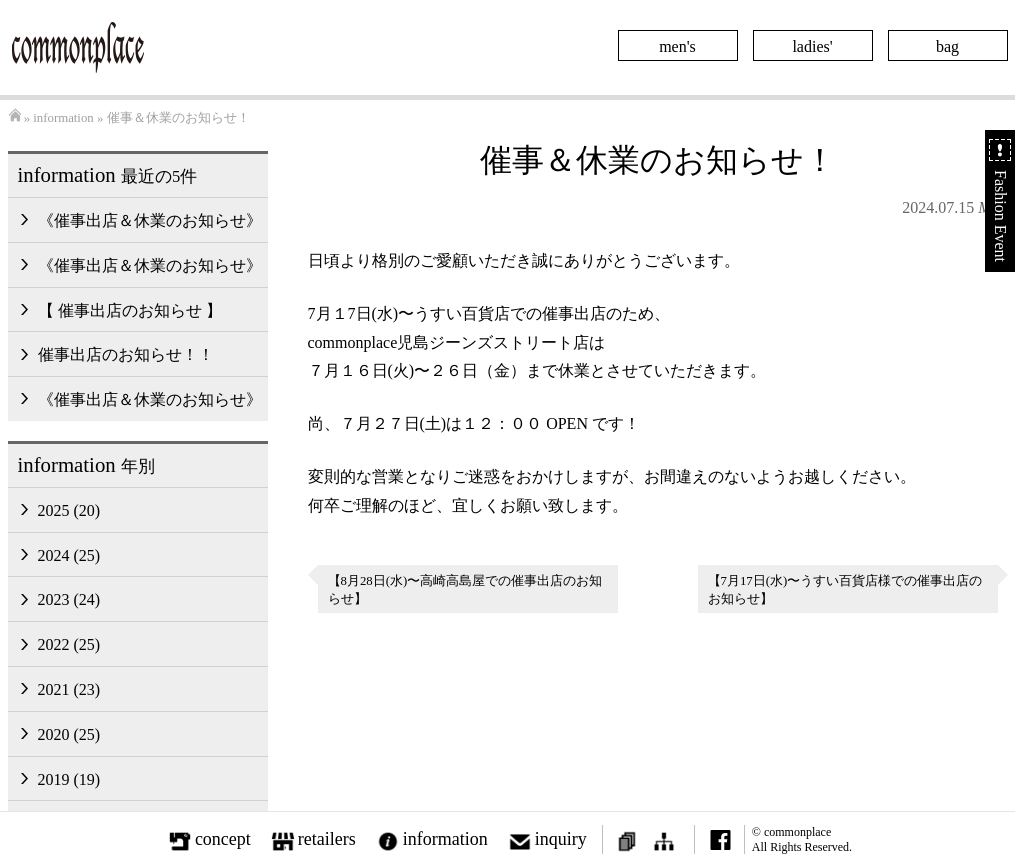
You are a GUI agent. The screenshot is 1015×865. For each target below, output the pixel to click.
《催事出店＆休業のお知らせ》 (150, 220)
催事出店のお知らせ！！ (126, 354)
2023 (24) (69, 599)
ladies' (812, 46)
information (63, 118)
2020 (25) (69, 734)
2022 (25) (69, 644)
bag (947, 46)
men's (677, 46)
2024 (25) (69, 555)
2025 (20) (69, 510)
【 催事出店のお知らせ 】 (130, 310)
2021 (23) (69, 689)
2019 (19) (69, 779)
